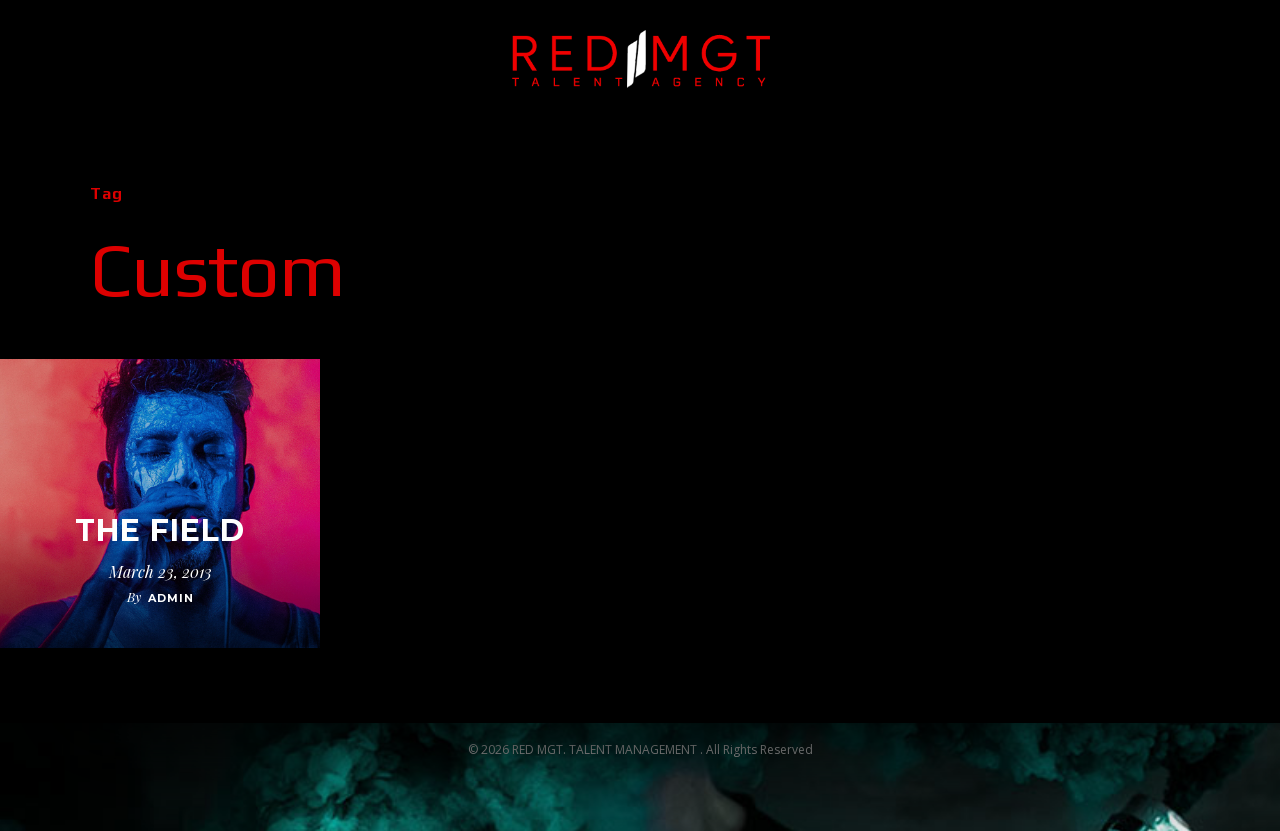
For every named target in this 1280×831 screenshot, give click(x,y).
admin (171, 598)
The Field (160, 531)
